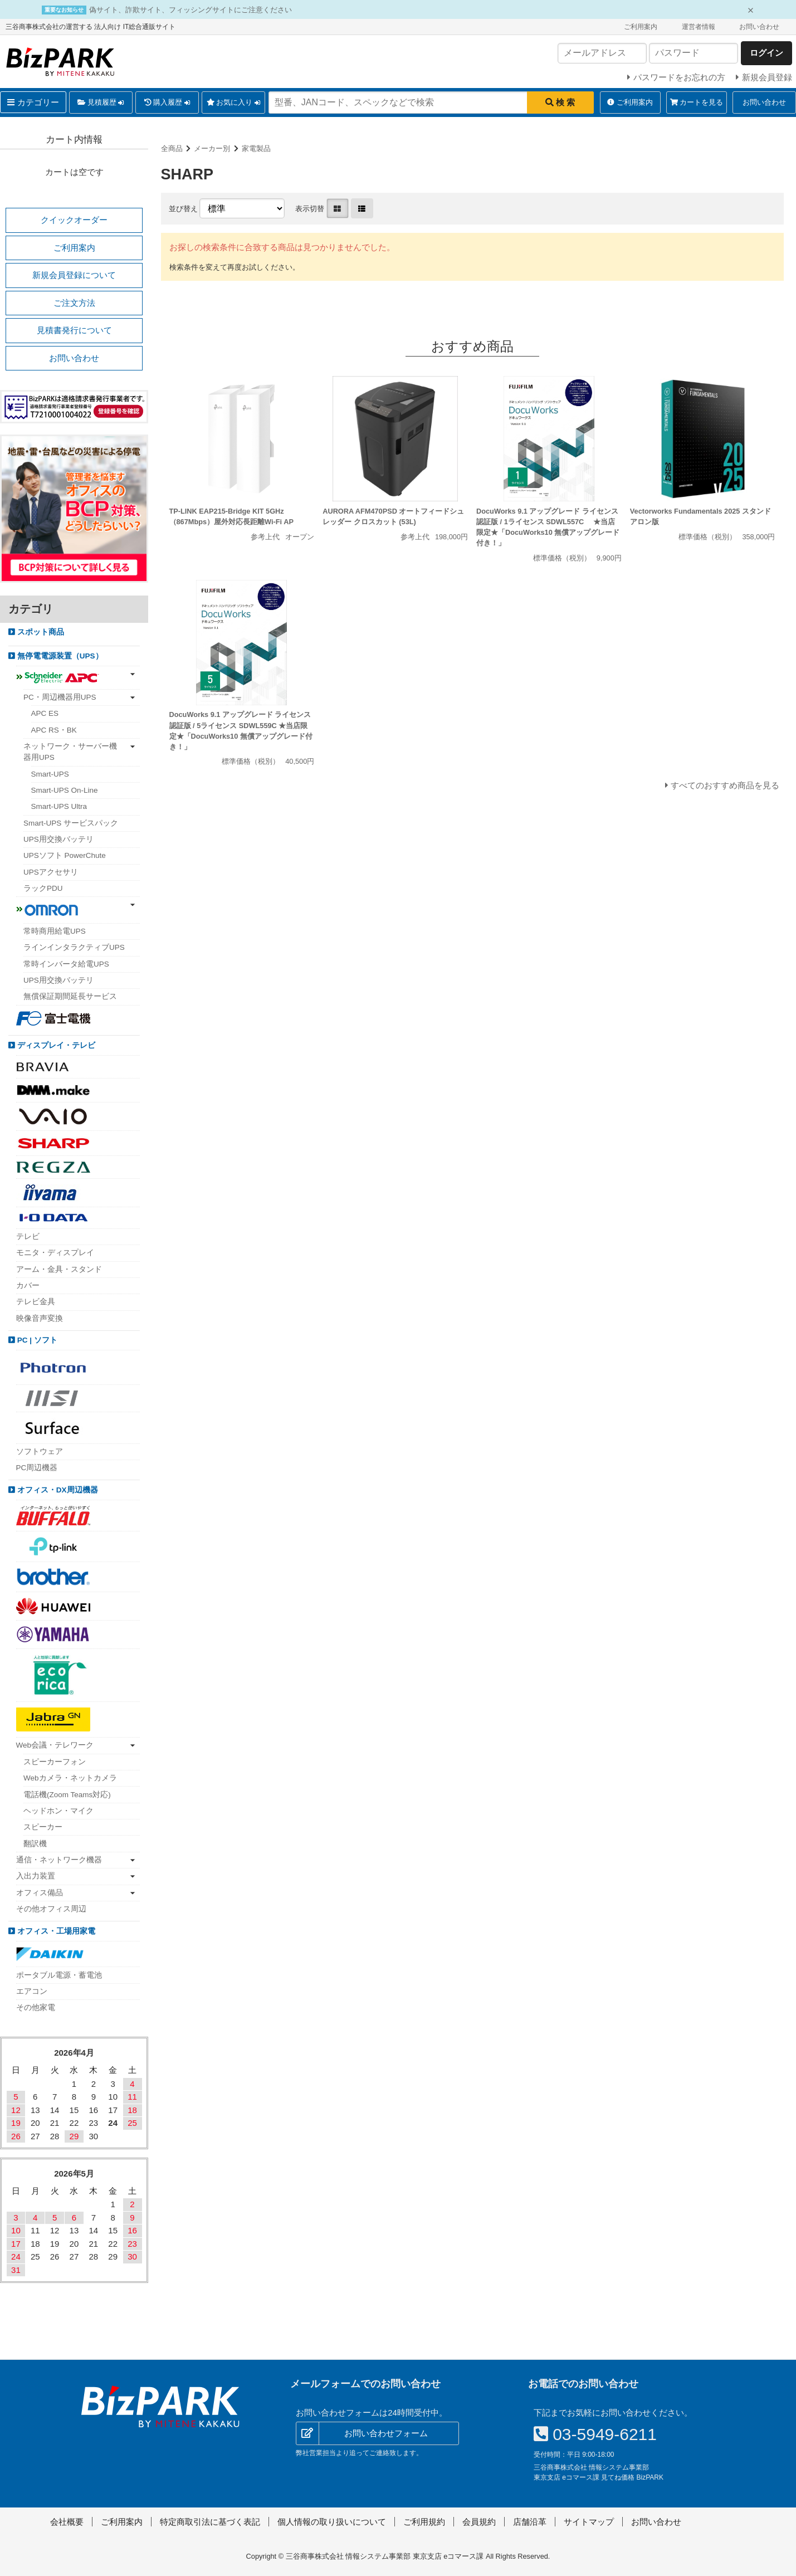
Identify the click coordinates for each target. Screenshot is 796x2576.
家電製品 (256, 148)
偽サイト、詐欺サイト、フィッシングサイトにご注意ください (190, 10)
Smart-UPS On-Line (64, 790)
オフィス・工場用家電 (55, 1931)
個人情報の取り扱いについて (331, 2521)
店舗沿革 (529, 2521)
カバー (28, 1285)
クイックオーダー (74, 220)
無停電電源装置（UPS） (59, 656)
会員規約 (479, 2521)
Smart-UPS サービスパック (70, 823)
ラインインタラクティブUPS (74, 947)
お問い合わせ (759, 27)
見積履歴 (100, 102)
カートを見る (697, 102)
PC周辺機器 (37, 1467)
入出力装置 (35, 1876)
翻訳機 (35, 1844)
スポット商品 (39, 632)
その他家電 (35, 2007)
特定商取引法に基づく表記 (210, 2521)
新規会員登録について (74, 275)
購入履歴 (167, 102)
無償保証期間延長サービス (70, 996)
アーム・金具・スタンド (59, 1269)
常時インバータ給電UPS (66, 964)
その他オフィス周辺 (51, 1909)
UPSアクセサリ (50, 872)
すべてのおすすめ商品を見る (725, 785)
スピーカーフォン (54, 1762)
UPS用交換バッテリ (58, 839)
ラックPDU (43, 888)
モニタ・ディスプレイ (55, 1252)
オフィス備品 (39, 1893)
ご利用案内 (640, 27)
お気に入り (234, 102)
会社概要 (67, 2521)
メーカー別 (212, 148)
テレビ (28, 1236)
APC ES (45, 713)
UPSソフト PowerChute (64, 855)
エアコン (31, 1991)
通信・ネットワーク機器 (59, 1860)
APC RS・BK (54, 730)
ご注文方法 (74, 303)
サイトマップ (589, 2521)
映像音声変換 (39, 1318)
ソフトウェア (39, 1451)
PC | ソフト (36, 1340)
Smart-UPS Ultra (59, 806)
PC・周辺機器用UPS (59, 697)
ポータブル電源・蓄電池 (59, 1975)
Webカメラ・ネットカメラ (70, 1778)
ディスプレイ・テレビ (55, 1045)
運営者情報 (698, 27)
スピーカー (42, 1827)
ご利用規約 (424, 2521)
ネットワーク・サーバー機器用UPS (70, 752)
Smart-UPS (50, 774)
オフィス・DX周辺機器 (56, 1490)
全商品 (172, 148)
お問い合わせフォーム (386, 2433)
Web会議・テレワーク (55, 1745)
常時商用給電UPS (54, 931)
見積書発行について (74, 330)
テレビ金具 (35, 1301)
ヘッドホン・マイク (58, 1811)
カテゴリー (32, 102)
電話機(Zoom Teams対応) (67, 1794)
